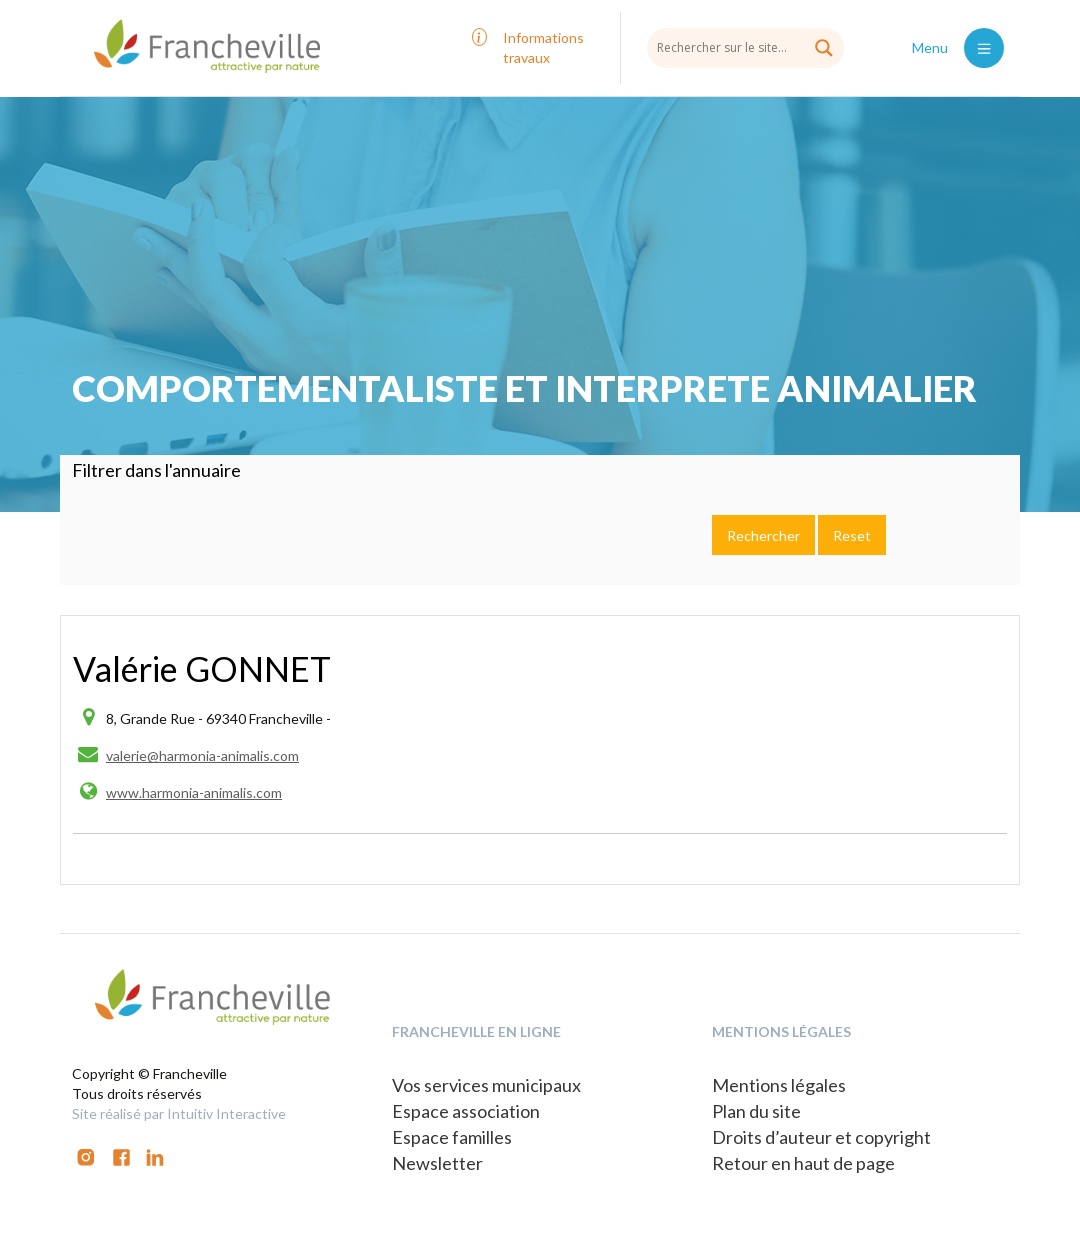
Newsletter (437, 1163)
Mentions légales (779, 1085)
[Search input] (745, 47)
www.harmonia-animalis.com (194, 792)
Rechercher (763, 535)
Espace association (466, 1111)
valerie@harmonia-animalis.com (202, 755)
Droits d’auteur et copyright (821, 1137)
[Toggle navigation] (984, 48)
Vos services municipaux (486, 1085)
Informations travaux (543, 47)
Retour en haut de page (803, 1163)
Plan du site (756, 1111)
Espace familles (452, 1137)
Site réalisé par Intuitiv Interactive (179, 1113)
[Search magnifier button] (824, 48)
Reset (852, 535)
